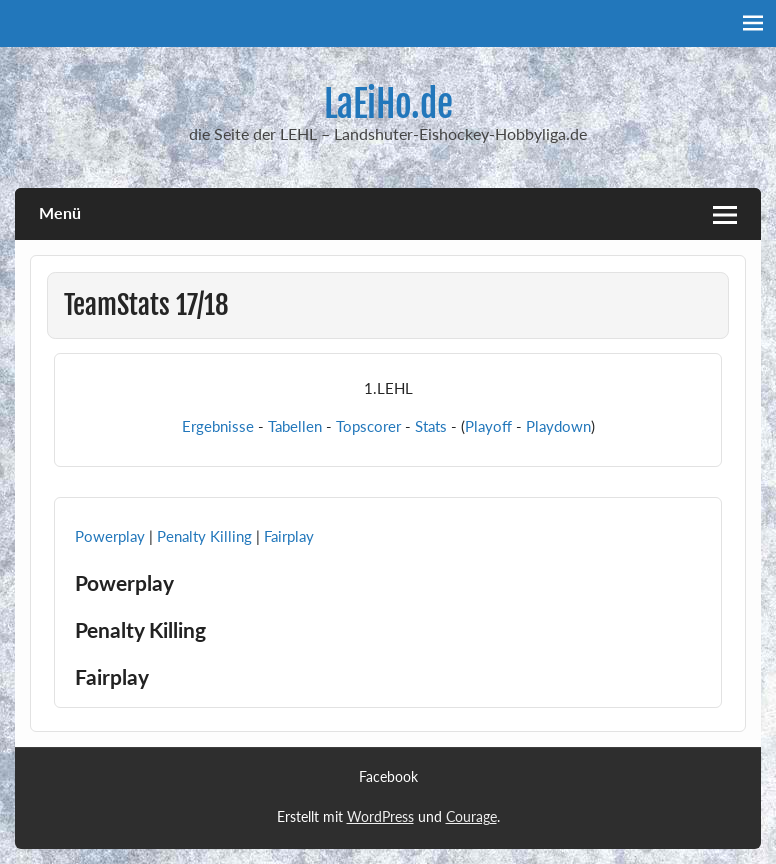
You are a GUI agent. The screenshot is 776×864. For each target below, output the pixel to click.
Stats (431, 426)
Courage (471, 816)
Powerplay (110, 536)
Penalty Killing (204, 536)
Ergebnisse (218, 426)
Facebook (388, 777)
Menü (60, 212)
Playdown (558, 426)
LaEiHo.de (388, 104)
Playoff (488, 426)
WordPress (380, 816)
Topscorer (368, 426)
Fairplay (289, 536)
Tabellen (295, 426)
